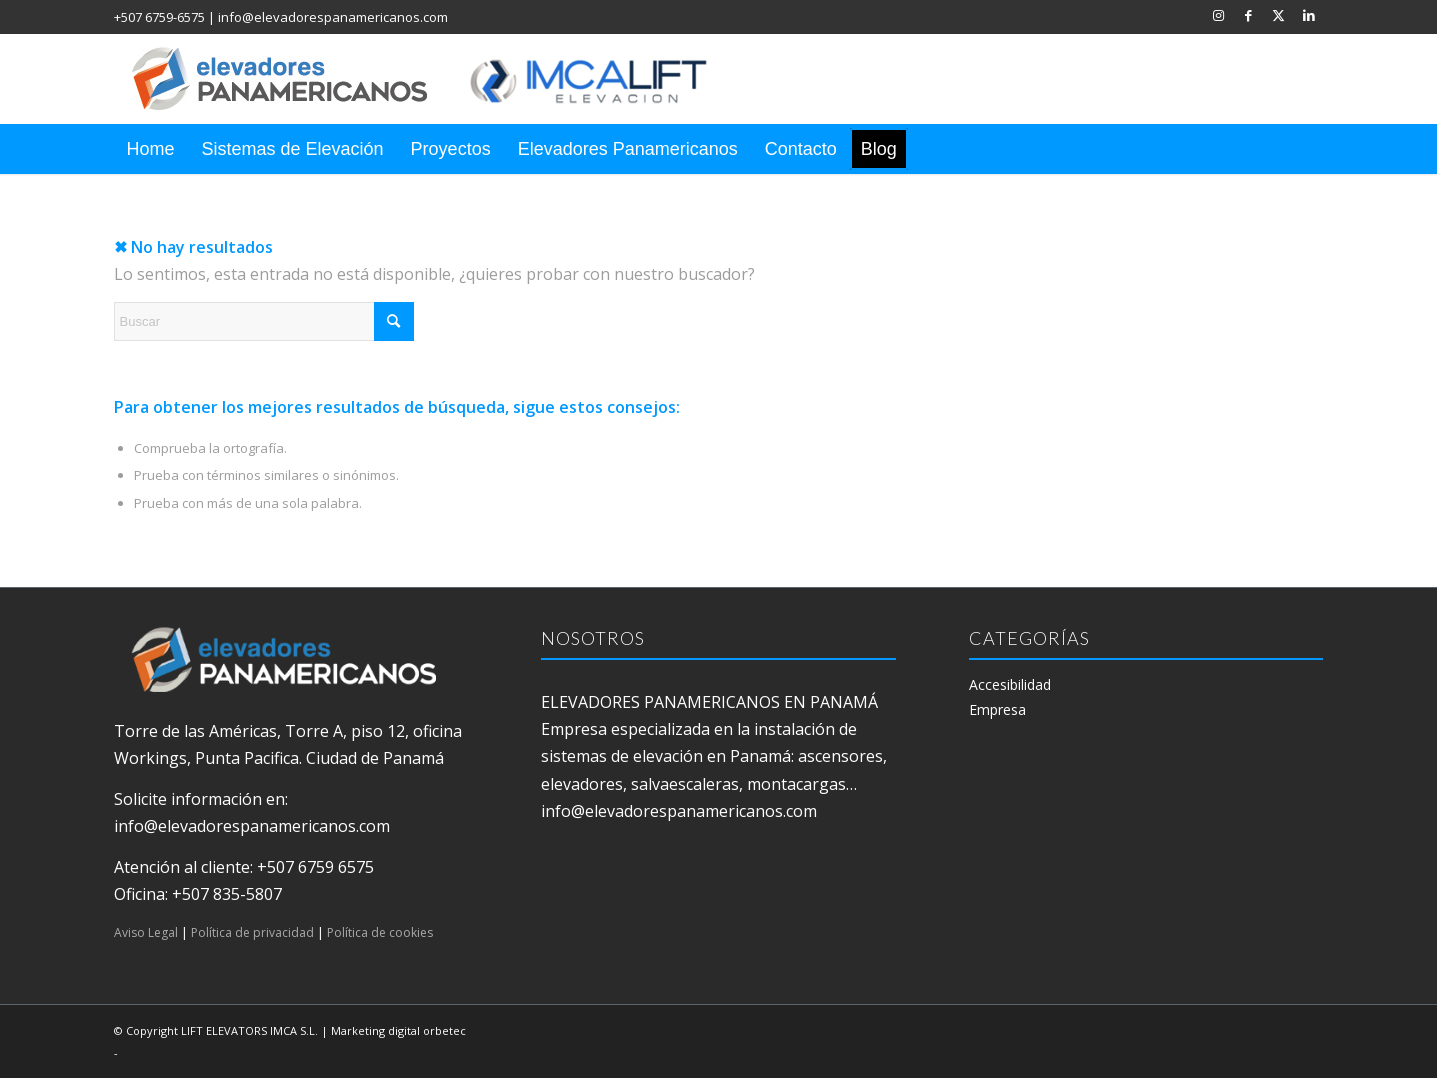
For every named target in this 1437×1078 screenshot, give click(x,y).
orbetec (444, 1030)
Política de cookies (380, 932)
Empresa (997, 709)
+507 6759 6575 (315, 867)
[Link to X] (1278, 15)
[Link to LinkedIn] (1309, 15)
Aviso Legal (146, 932)
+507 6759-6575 (159, 17)
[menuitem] (151, 149)
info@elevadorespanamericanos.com (333, 17)
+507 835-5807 (227, 894)
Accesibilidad (1010, 684)
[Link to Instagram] (1218, 15)
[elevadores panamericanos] (439, 79)
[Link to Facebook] (1248, 15)
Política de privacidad (252, 932)
